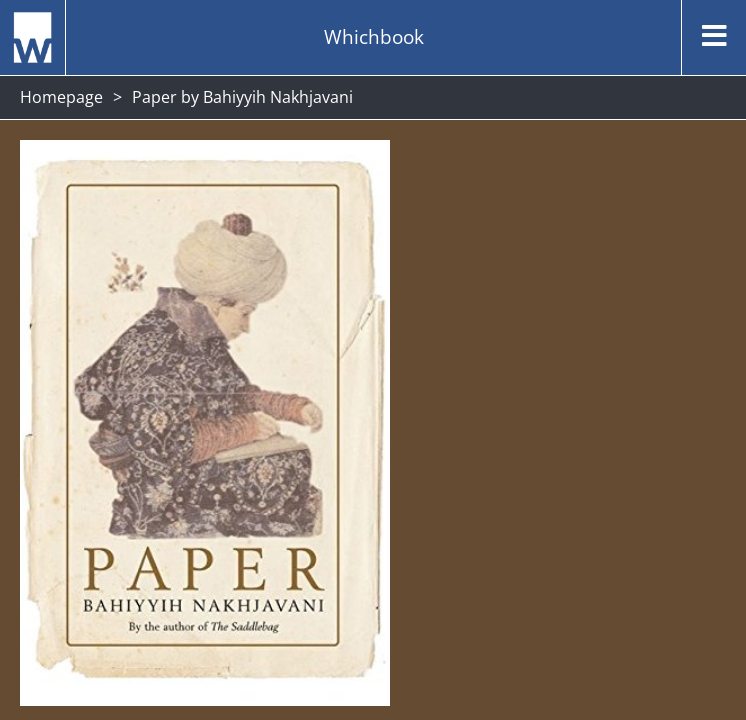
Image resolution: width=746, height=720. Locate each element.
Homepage (61, 97)
